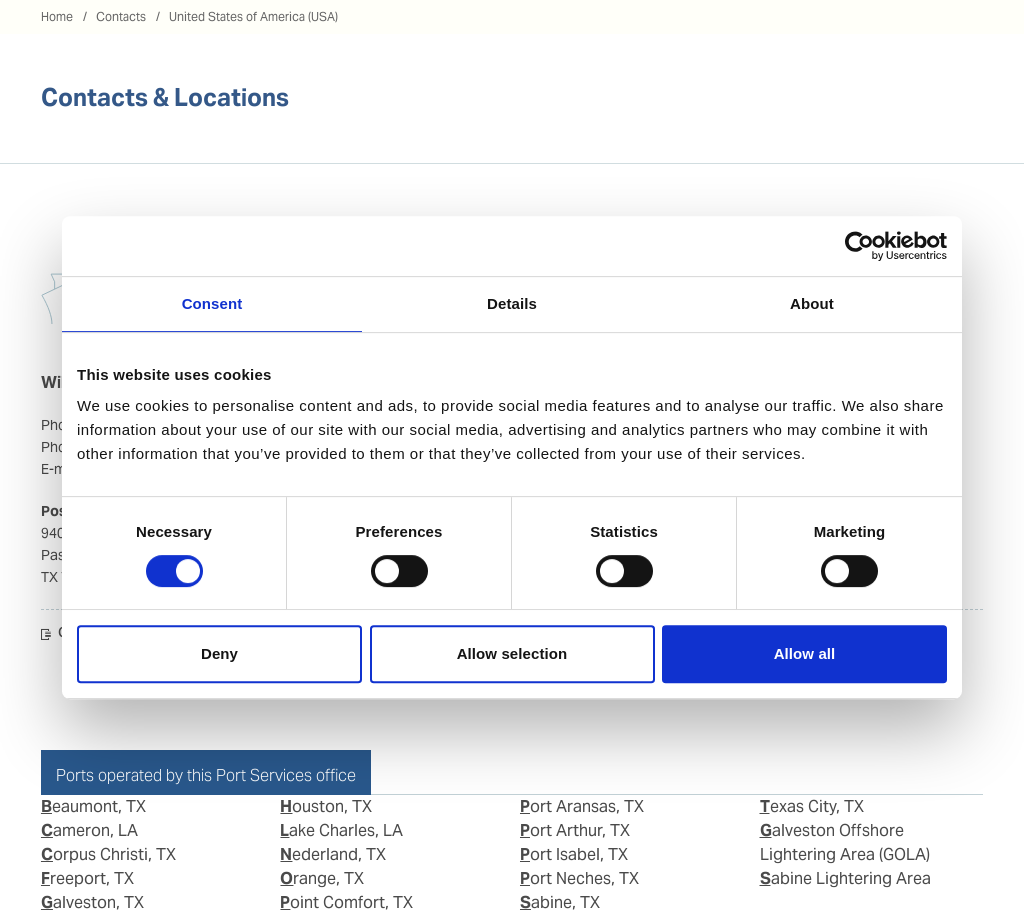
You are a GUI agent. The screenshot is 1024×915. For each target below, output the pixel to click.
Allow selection (512, 653)
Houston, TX (326, 806)
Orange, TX (322, 878)
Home (57, 16)
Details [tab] (512, 303)
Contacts (121, 16)
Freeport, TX (87, 878)
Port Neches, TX (579, 878)
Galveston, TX (92, 902)
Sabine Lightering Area (845, 878)
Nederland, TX (333, 854)
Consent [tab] (212, 303)
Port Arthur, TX (575, 830)
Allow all (805, 653)
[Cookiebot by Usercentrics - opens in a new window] (859, 246)
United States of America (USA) (253, 16)
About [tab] (812, 303)
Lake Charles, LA (341, 830)
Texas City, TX (812, 806)
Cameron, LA (89, 830)
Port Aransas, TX (582, 806)
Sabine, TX (560, 902)
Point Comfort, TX (346, 902)
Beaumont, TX (93, 806)
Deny (219, 653)
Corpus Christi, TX (108, 854)
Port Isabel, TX (574, 854)
